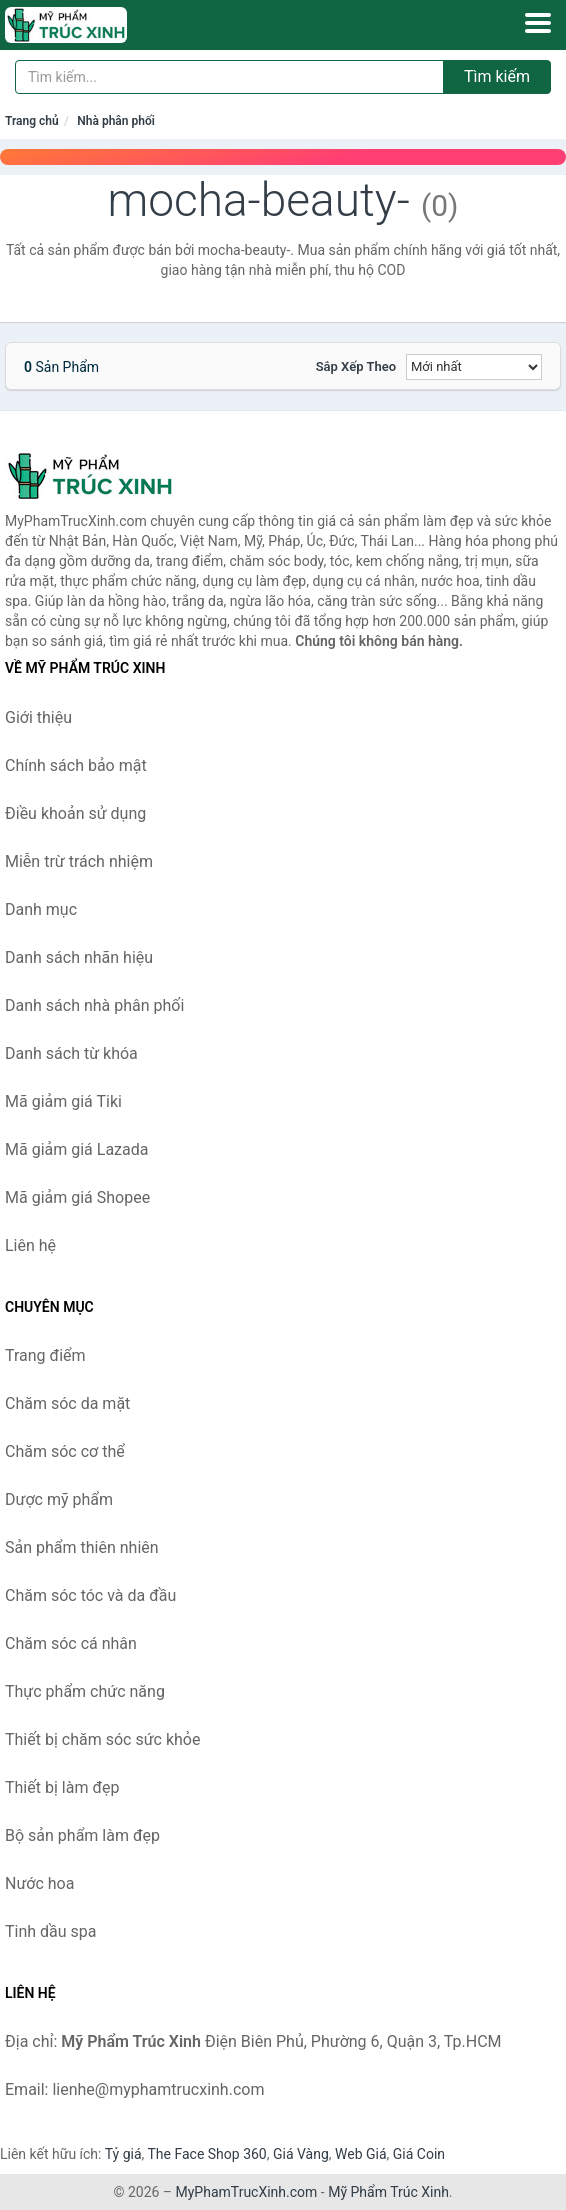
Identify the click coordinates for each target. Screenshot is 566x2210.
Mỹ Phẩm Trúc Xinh (388, 2192)
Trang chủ (32, 121)
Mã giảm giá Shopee (77, 1197)
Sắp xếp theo (356, 366)
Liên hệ (30, 1245)
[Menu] (538, 23)
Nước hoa (39, 1883)
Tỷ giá (123, 2154)
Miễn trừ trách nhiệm (79, 861)
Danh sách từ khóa (71, 1053)
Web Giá (361, 2154)
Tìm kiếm (497, 76)
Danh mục (41, 909)
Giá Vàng (301, 2154)
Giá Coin (419, 2154)
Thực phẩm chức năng (85, 1691)
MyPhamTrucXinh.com (247, 2192)
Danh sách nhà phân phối (94, 1005)
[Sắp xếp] (474, 367)
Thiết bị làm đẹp (62, 1787)
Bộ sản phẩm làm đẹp (82, 1835)
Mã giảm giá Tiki (63, 1101)
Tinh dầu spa (51, 1931)
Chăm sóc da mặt (67, 1403)
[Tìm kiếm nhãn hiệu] (229, 77)
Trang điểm (45, 1355)
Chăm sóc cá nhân (71, 1643)
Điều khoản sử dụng (75, 813)
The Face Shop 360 (206, 2154)
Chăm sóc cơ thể (65, 1451)
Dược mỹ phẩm (59, 1499)
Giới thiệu (38, 717)
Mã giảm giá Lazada (76, 1149)
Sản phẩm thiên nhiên (82, 1547)
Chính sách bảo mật (76, 765)
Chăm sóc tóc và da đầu (90, 1595)
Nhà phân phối (116, 121)
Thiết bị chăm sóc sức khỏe (102, 1739)
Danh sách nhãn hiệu (79, 957)
